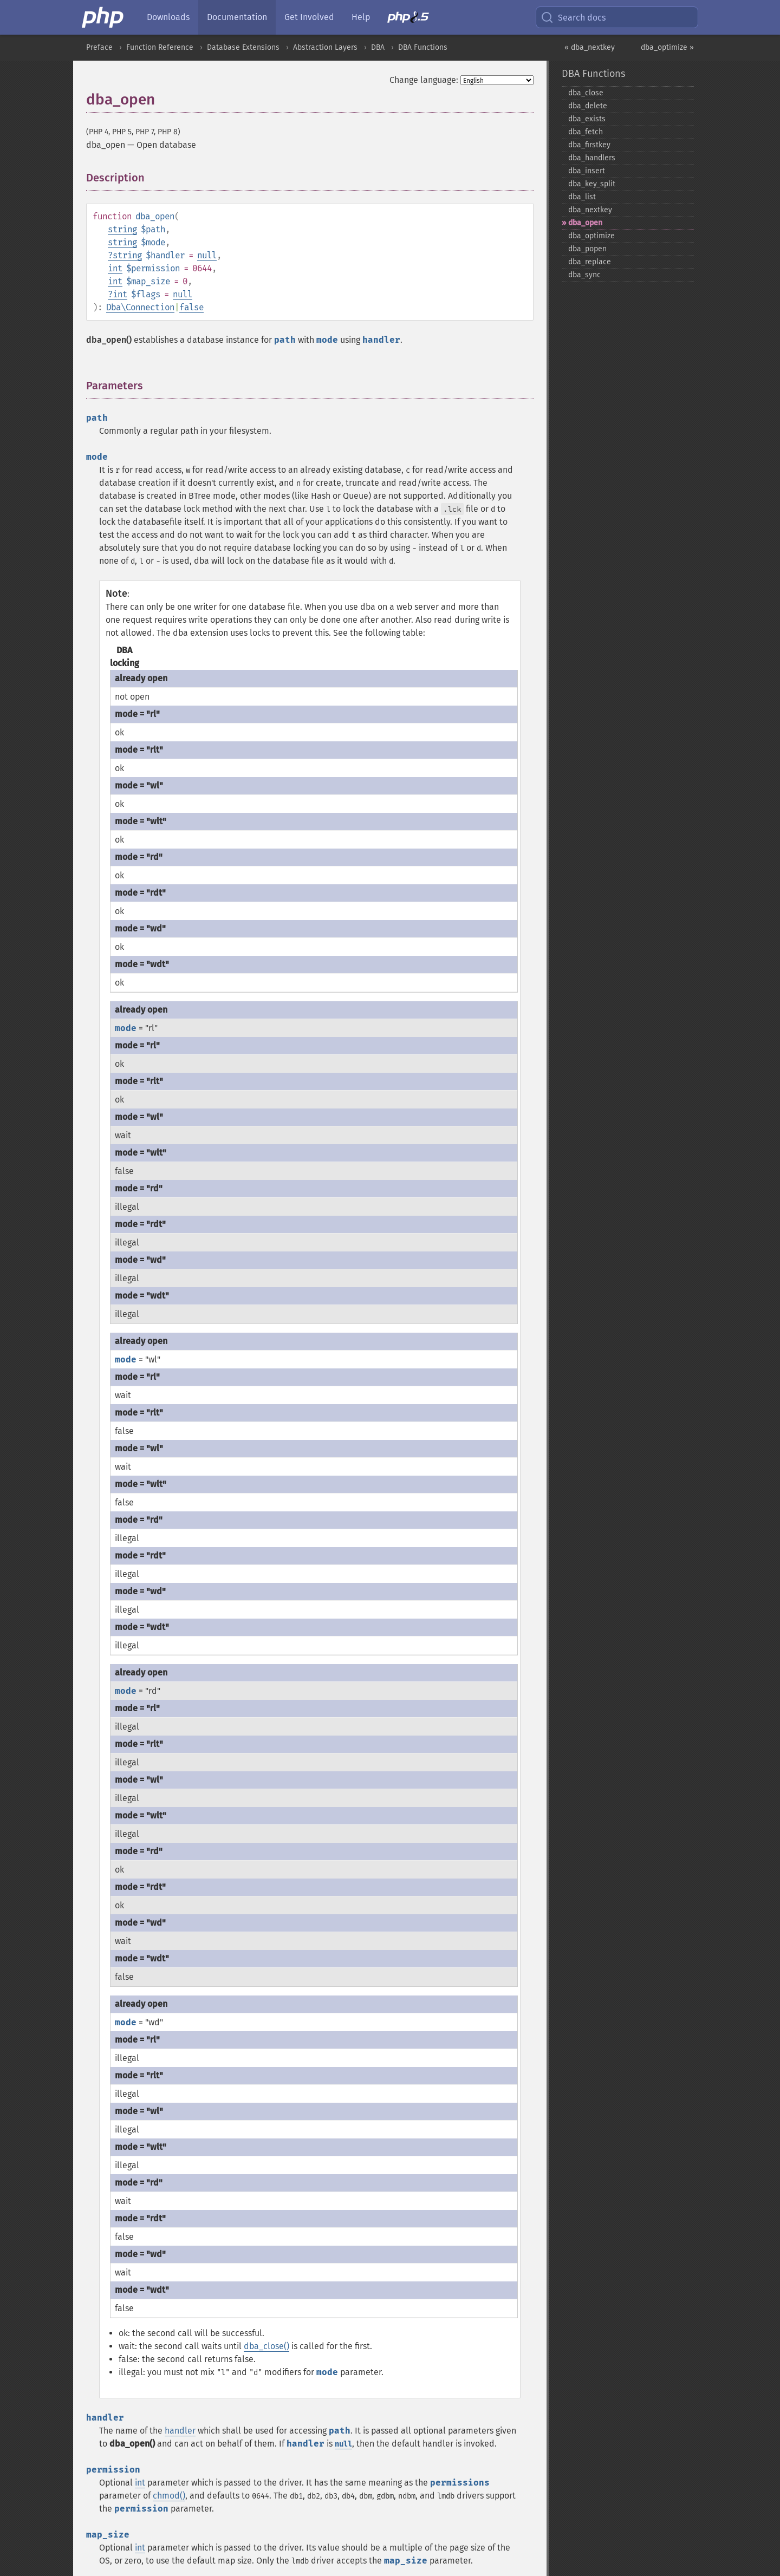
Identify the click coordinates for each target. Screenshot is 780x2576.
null (207, 255)
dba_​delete (587, 105)
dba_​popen (587, 248)
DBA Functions (422, 47)
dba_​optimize (591, 235)
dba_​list (582, 196)
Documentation (237, 17)
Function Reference (159, 47)
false (191, 307)
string (122, 229)
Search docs (573, 17)
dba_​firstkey (589, 144)
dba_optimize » (667, 47)
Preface (99, 47)
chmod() (169, 2495)
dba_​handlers (591, 157)
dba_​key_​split (591, 183)
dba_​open (585, 222)
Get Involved (309, 17)
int (115, 268)
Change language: (423, 80)
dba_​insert (586, 170)
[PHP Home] (103, 17)
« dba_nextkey (589, 47)
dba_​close (585, 92)
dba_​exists (587, 118)
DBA (378, 47)
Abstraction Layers (325, 47)
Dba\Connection (140, 307)
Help (361, 17)
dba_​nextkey (590, 209)
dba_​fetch (585, 131)
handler (180, 2430)
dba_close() (266, 2346)
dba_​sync (584, 274)
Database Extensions (243, 47)
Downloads (168, 17)
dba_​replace (589, 261)
